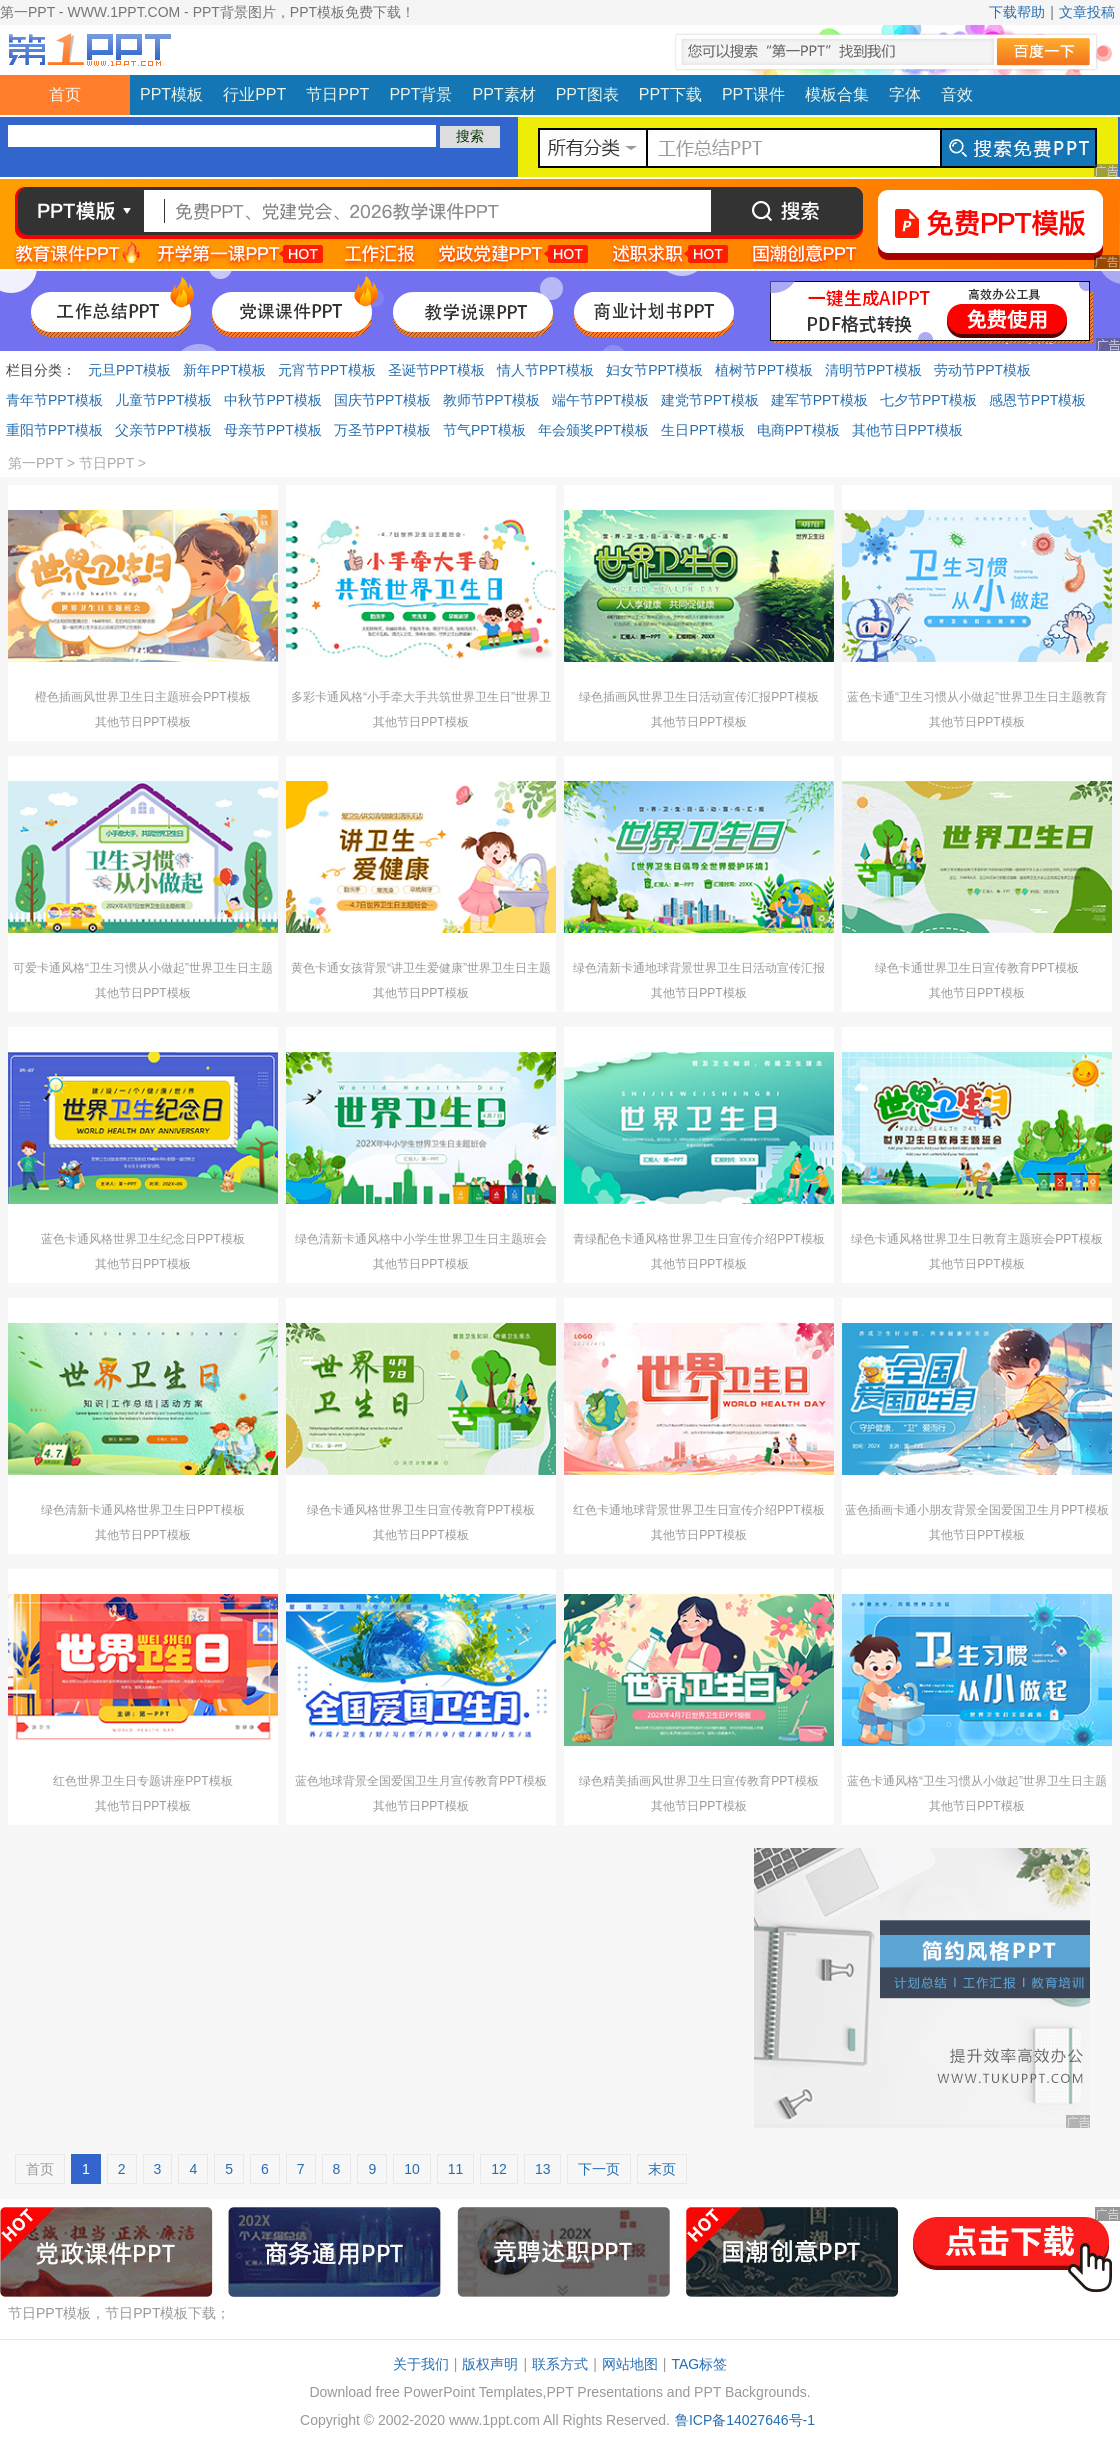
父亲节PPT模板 (163, 430)
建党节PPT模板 (709, 400)
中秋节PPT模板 (272, 400)
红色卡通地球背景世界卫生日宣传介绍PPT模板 (698, 1510)
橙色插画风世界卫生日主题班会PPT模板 (142, 697)
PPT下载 (670, 94)
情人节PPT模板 (545, 370)
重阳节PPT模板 (54, 430)
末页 (662, 2169)
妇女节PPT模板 (654, 370)
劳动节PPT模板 (982, 370)
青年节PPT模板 (54, 400)
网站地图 (630, 2364)
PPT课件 (753, 94)
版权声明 (490, 2364)
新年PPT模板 (224, 370)
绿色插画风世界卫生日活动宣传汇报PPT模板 (698, 697)
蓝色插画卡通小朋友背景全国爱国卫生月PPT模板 (976, 1510)
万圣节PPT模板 (382, 430)
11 (456, 2169)
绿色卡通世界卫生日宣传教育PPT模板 (976, 968)
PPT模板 (171, 94)
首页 (65, 94)
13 (543, 2169)
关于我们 (421, 2364)
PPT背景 (420, 94)
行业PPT (254, 94)
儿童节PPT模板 (163, 400)
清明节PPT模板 (873, 370)
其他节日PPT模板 (907, 430)
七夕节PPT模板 (928, 400)
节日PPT (337, 94)
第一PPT (35, 463)
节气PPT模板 (484, 430)
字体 (905, 94)
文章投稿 (1087, 12)
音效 (957, 94)
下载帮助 (1017, 12)
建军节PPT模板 (819, 400)
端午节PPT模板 (600, 400)
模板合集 (837, 94)
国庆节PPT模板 (382, 400)
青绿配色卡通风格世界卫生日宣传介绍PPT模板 (698, 1239)
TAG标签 (699, 2364)
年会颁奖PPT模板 (593, 430)
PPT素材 (504, 94)
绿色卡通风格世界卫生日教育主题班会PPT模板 (976, 1239)
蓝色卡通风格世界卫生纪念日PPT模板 (142, 1239)
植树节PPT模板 (763, 370)
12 (499, 2169)
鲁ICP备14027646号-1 (745, 2420)
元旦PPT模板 (129, 370)
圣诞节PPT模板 (436, 370)
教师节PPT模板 (491, 400)
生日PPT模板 (702, 430)
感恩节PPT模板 (1037, 400)
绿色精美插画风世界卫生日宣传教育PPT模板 (698, 1781)
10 (412, 2169)
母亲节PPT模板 (272, 430)
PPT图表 (587, 94)
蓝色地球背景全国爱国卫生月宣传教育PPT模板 (420, 1781)
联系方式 (560, 2364)
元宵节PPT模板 (326, 370)
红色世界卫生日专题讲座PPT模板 (142, 1781)
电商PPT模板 (798, 430)
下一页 (599, 2169)
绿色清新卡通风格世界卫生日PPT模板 (142, 1510)
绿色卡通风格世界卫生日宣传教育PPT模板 (420, 1510)
